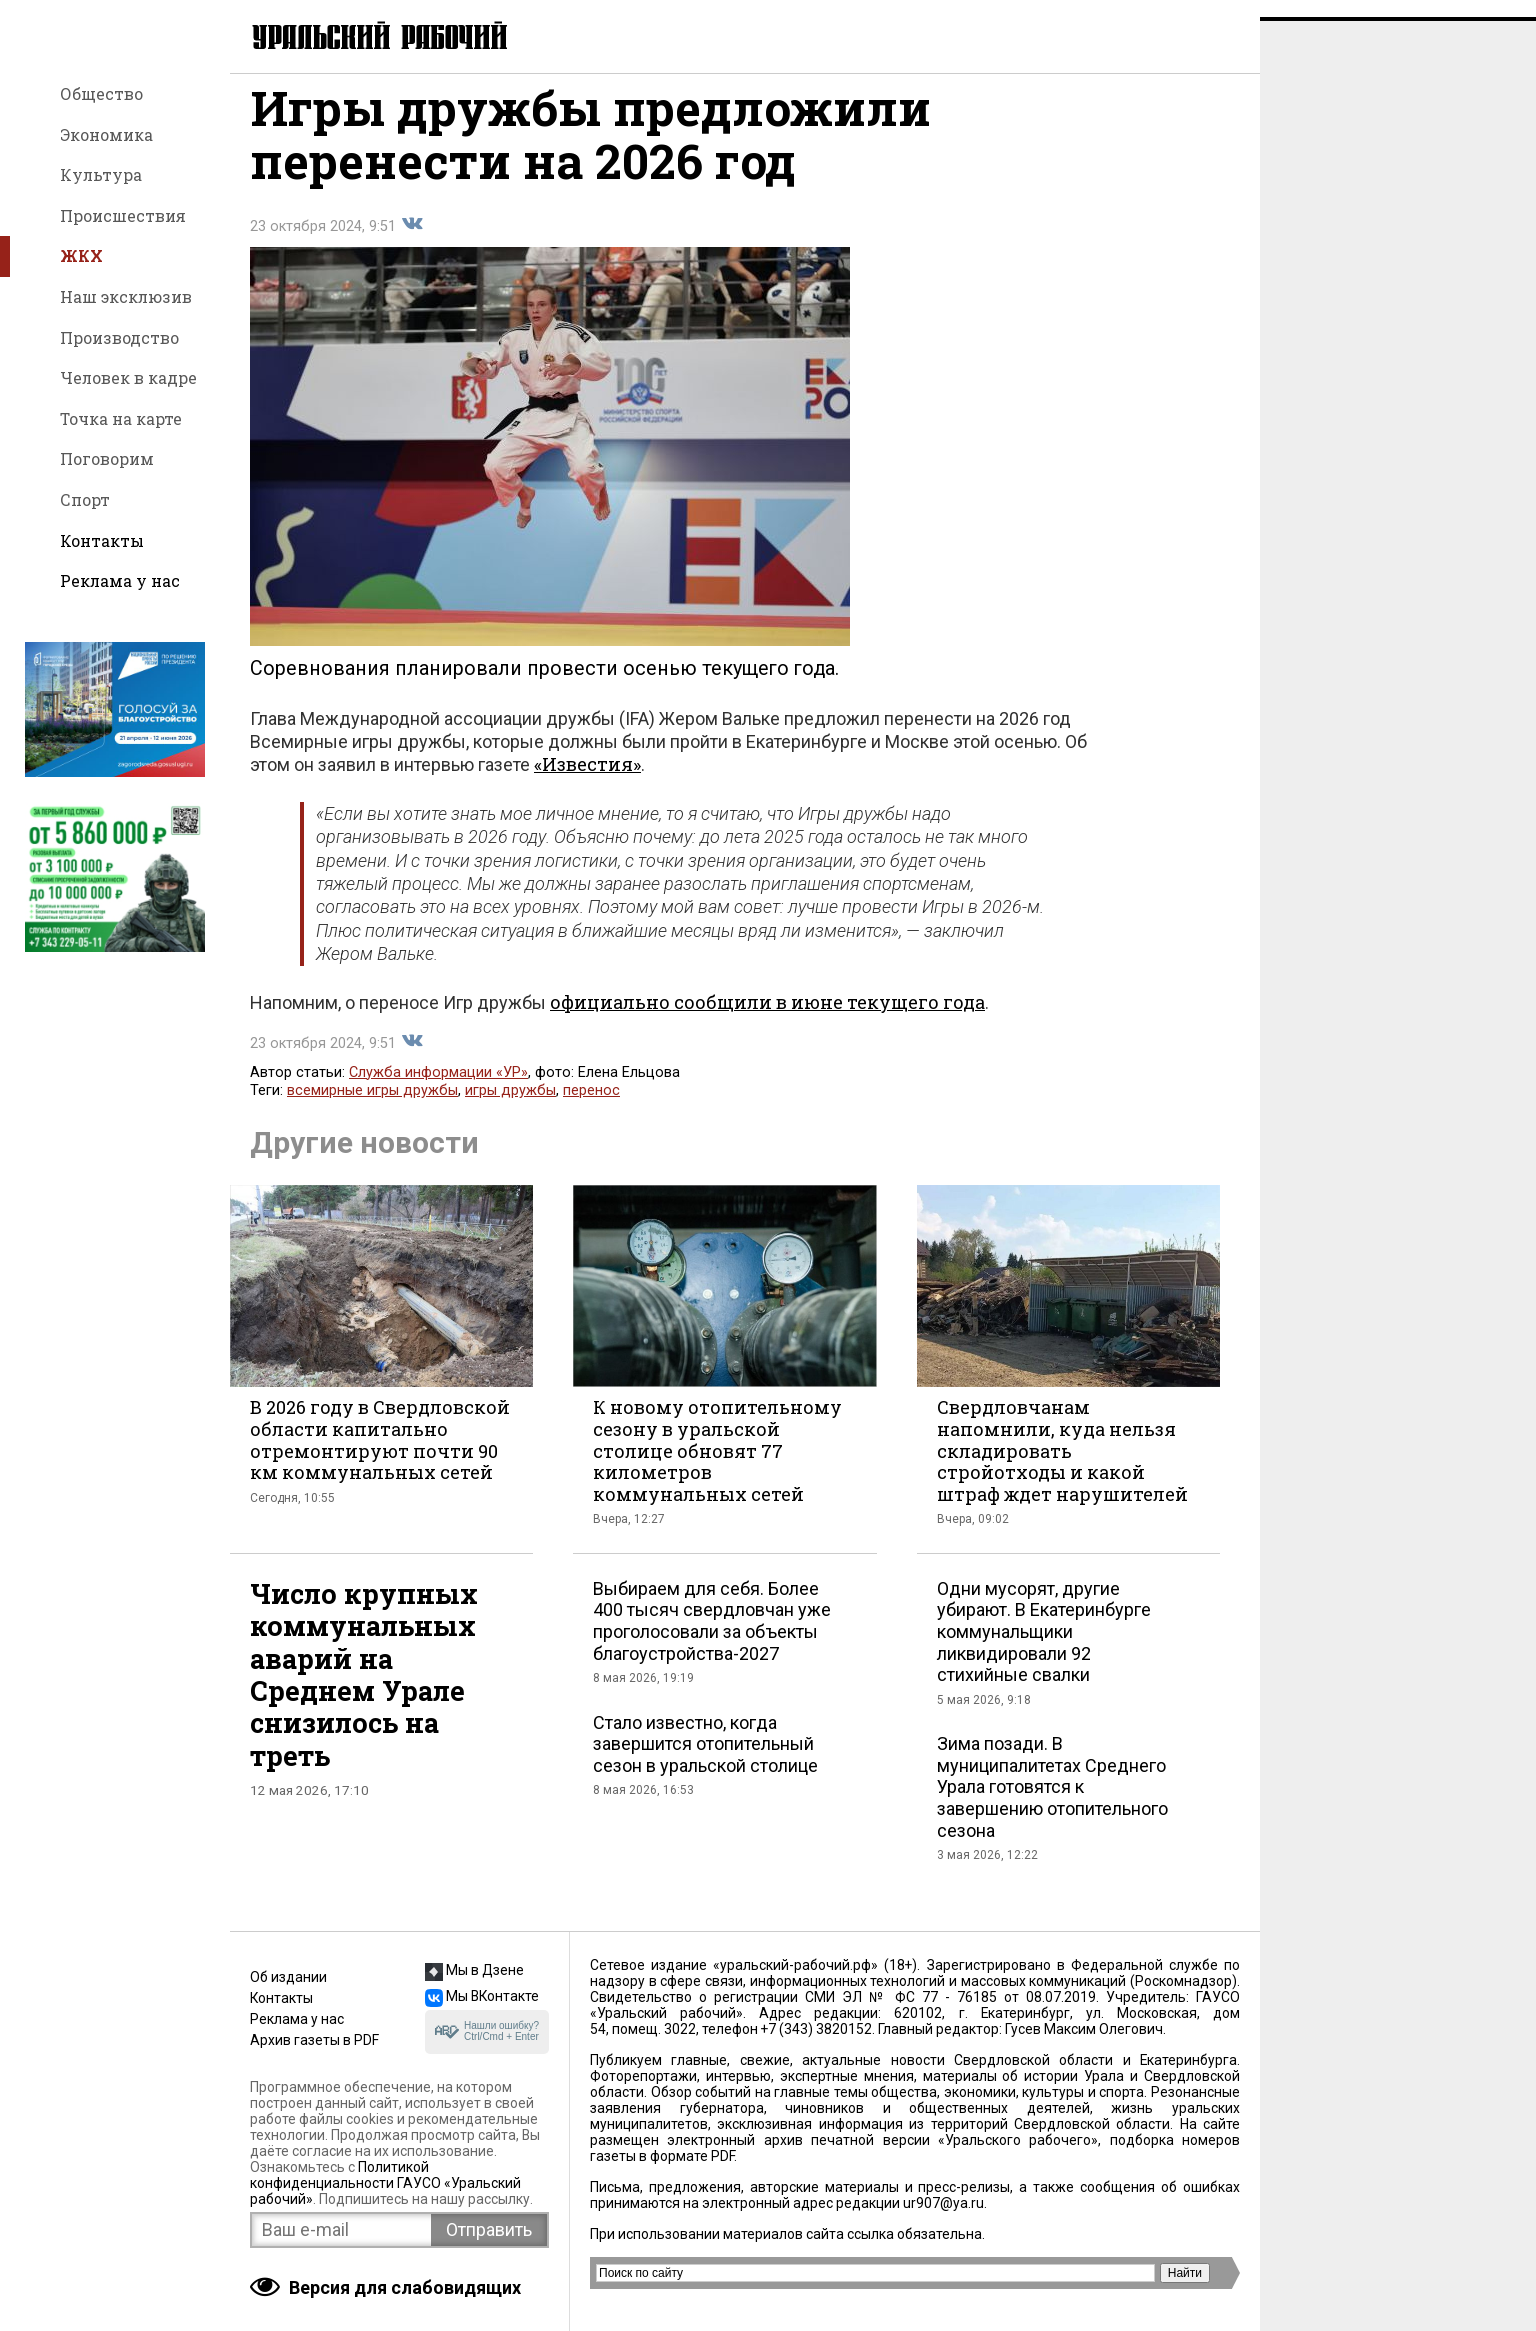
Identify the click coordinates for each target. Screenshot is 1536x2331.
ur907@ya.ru (943, 2203)
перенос (591, 1107)
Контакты (102, 540)
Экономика (106, 134)
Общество (101, 93)
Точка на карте (121, 418)
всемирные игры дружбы (372, 1107)
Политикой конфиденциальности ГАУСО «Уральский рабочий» (385, 2183)
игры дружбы (510, 1107)
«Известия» (587, 781)
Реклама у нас (120, 580)
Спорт (85, 499)
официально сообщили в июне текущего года (767, 1019)
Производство (119, 337)
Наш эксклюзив (126, 296)
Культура (101, 174)
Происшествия (123, 215)
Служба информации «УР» (438, 1089)
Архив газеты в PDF (314, 2040)
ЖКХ (81, 255)
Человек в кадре (128, 377)
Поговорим (107, 458)
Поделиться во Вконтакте (412, 241)
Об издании (288, 1977)
